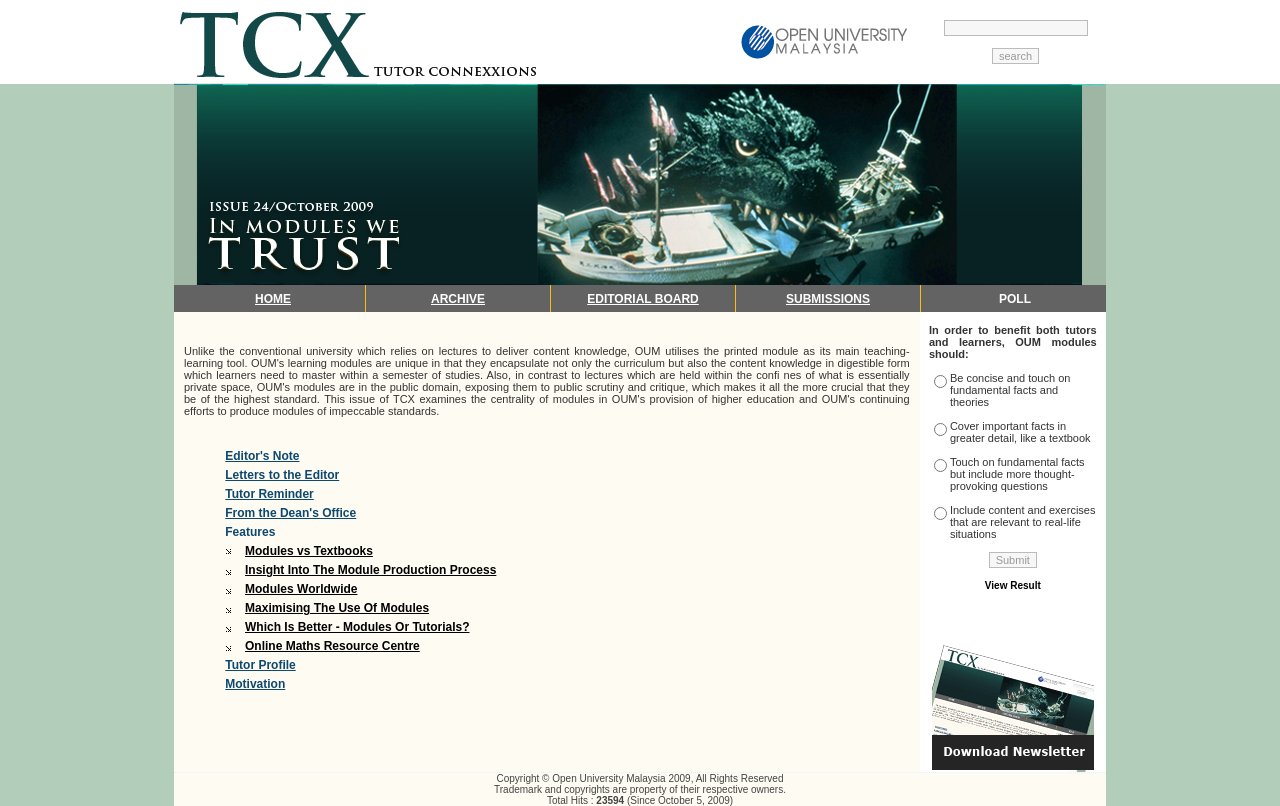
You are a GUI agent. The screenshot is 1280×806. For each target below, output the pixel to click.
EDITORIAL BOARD (643, 299)
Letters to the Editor (282, 475)
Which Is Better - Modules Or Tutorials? (357, 627)
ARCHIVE (458, 299)
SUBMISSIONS (828, 299)
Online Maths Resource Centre (332, 646)
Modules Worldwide (301, 589)
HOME (273, 299)
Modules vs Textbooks (309, 551)
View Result (1013, 585)
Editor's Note (262, 456)
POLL (1015, 299)
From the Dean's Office (290, 513)
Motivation (255, 684)
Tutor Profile (260, 665)
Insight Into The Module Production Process (370, 570)
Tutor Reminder (269, 494)
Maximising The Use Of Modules (337, 608)
